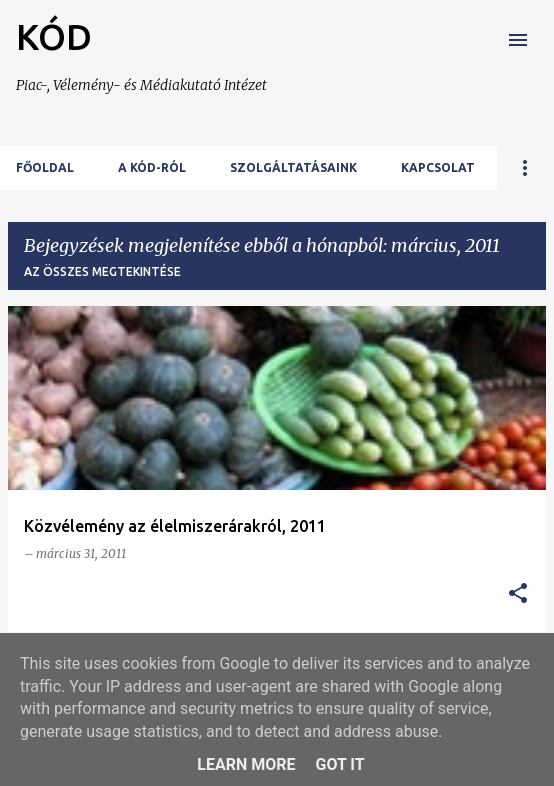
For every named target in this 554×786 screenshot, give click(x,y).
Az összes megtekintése (102, 271)
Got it (339, 764)
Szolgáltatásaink (293, 167)
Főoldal (45, 167)
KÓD (54, 36)
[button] (518, 594)
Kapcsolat (438, 167)
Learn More (246, 764)
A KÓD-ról (152, 167)
